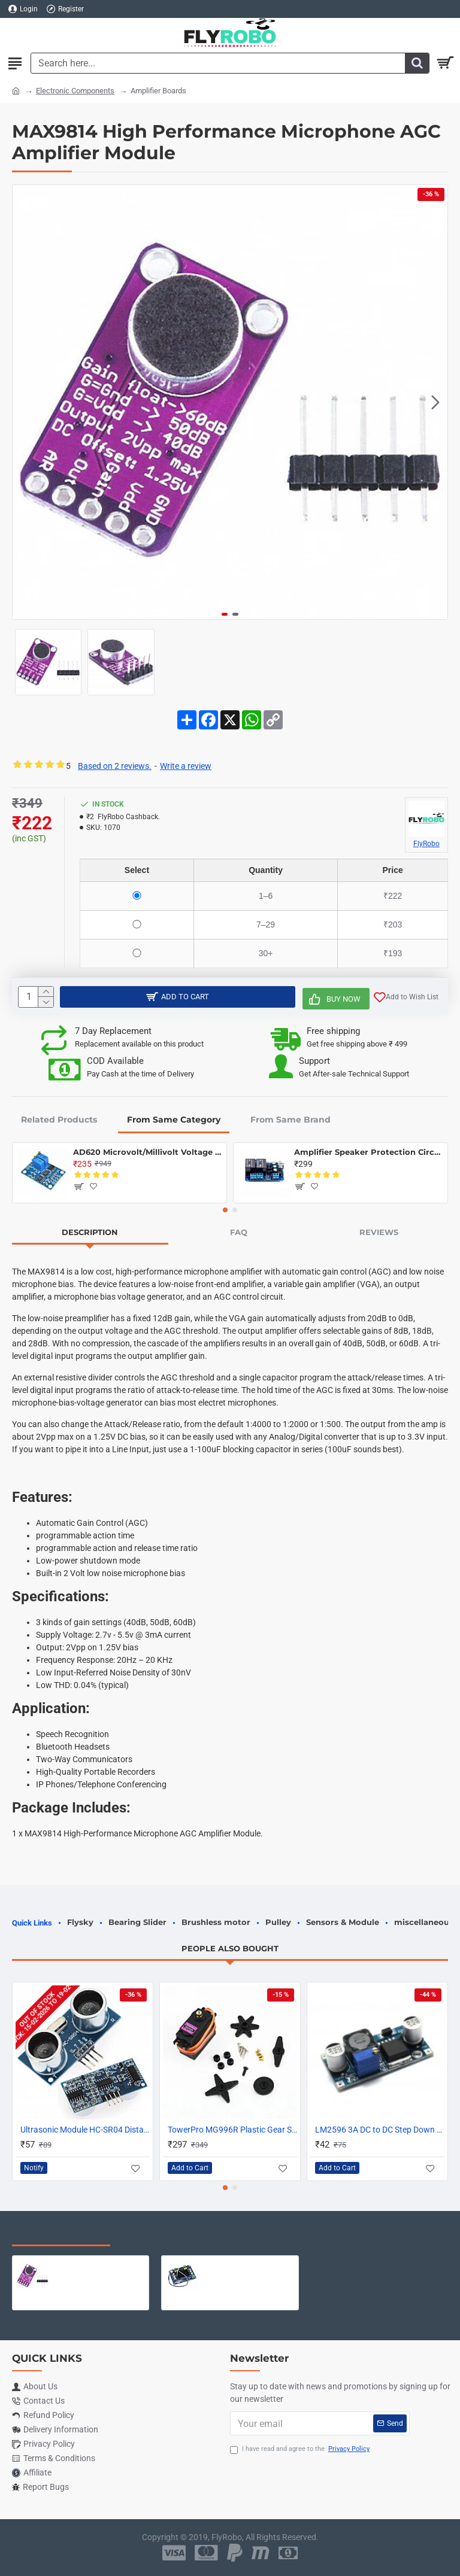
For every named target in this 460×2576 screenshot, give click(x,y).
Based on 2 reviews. (115, 766)
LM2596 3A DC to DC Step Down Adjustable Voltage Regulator (379, 2129)
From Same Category (173, 1119)
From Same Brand (290, 1119)
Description (90, 1232)
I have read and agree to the (300, 2449)
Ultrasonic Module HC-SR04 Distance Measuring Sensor (85, 2129)
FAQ (238, 1232)
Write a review (185, 766)
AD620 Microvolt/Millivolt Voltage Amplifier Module (147, 1152)
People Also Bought (230, 1948)
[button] (435, 402)
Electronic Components (75, 90)
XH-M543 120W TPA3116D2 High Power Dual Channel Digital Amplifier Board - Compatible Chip (248, 2265)
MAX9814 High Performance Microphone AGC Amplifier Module (98, 2265)
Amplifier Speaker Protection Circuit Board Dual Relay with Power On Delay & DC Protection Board (368, 1152)
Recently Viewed (61, 2234)
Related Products (59, 1119)
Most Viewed (161, 2234)
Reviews (378, 1232)
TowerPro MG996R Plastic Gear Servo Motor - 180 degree (232, 2129)
